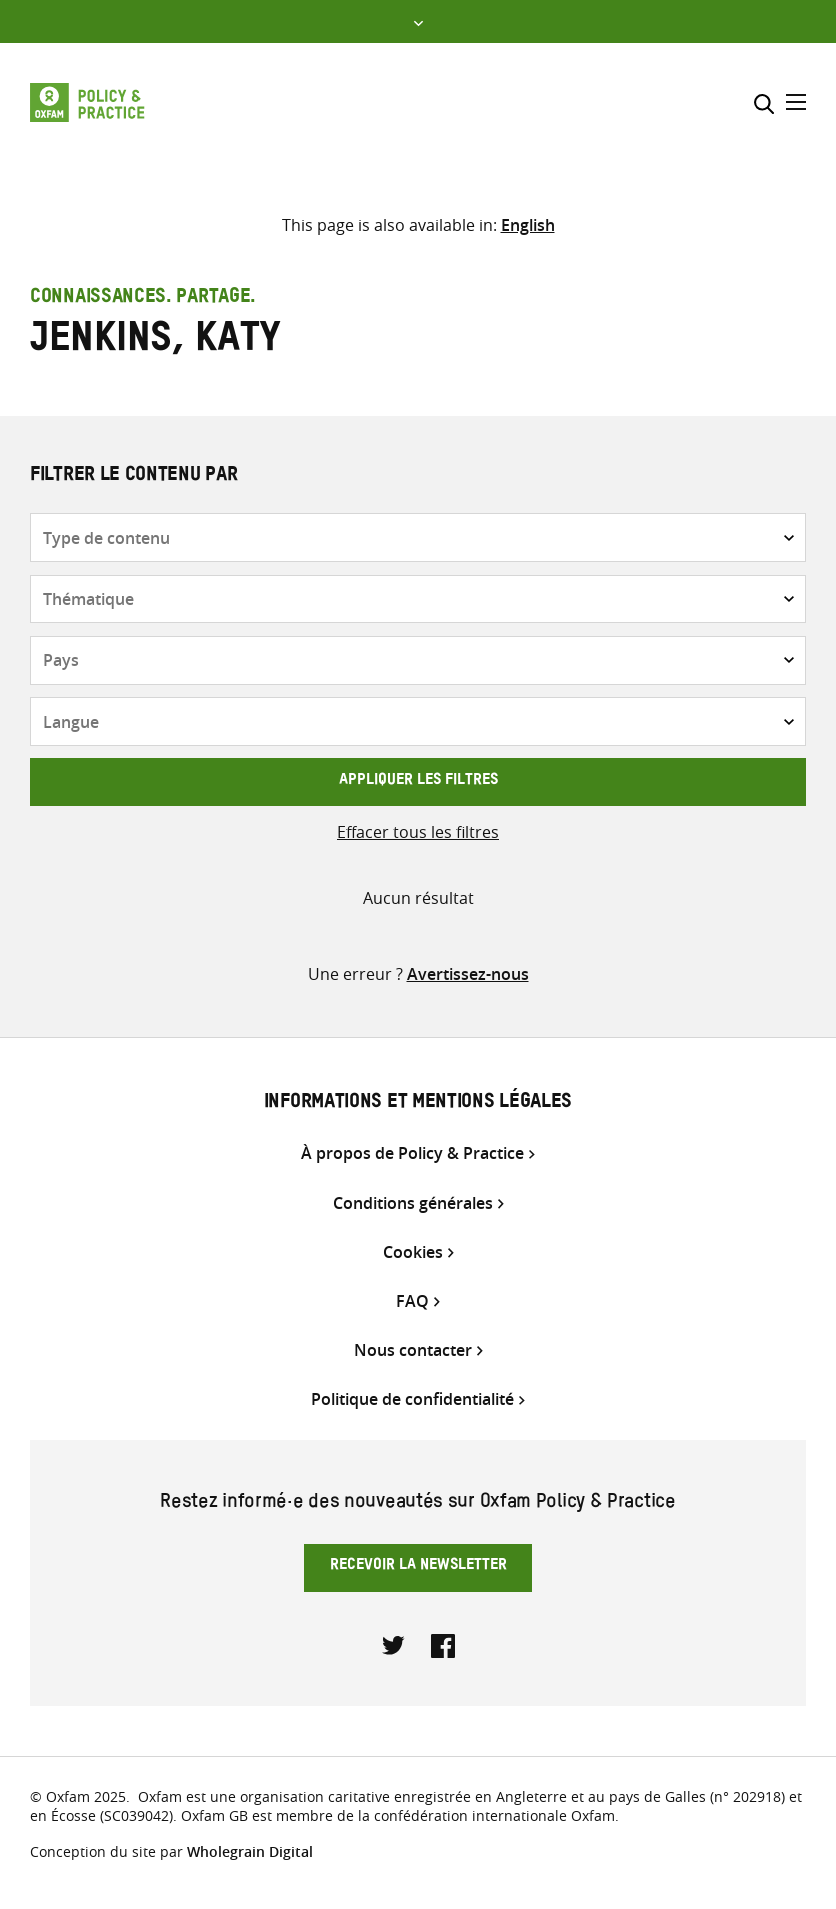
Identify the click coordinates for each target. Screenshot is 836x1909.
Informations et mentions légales (418, 1104)
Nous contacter (413, 1350)
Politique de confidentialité (412, 1399)
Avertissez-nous (468, 974)
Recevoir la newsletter (418, 1567)
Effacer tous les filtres (418, 832)
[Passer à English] (528, 225)
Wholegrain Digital (250, 1851)
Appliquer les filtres (418, 782)
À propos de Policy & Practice (412, 1153)
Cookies (413, 1252)
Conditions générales (413, 1203)
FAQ (412, 1301)
